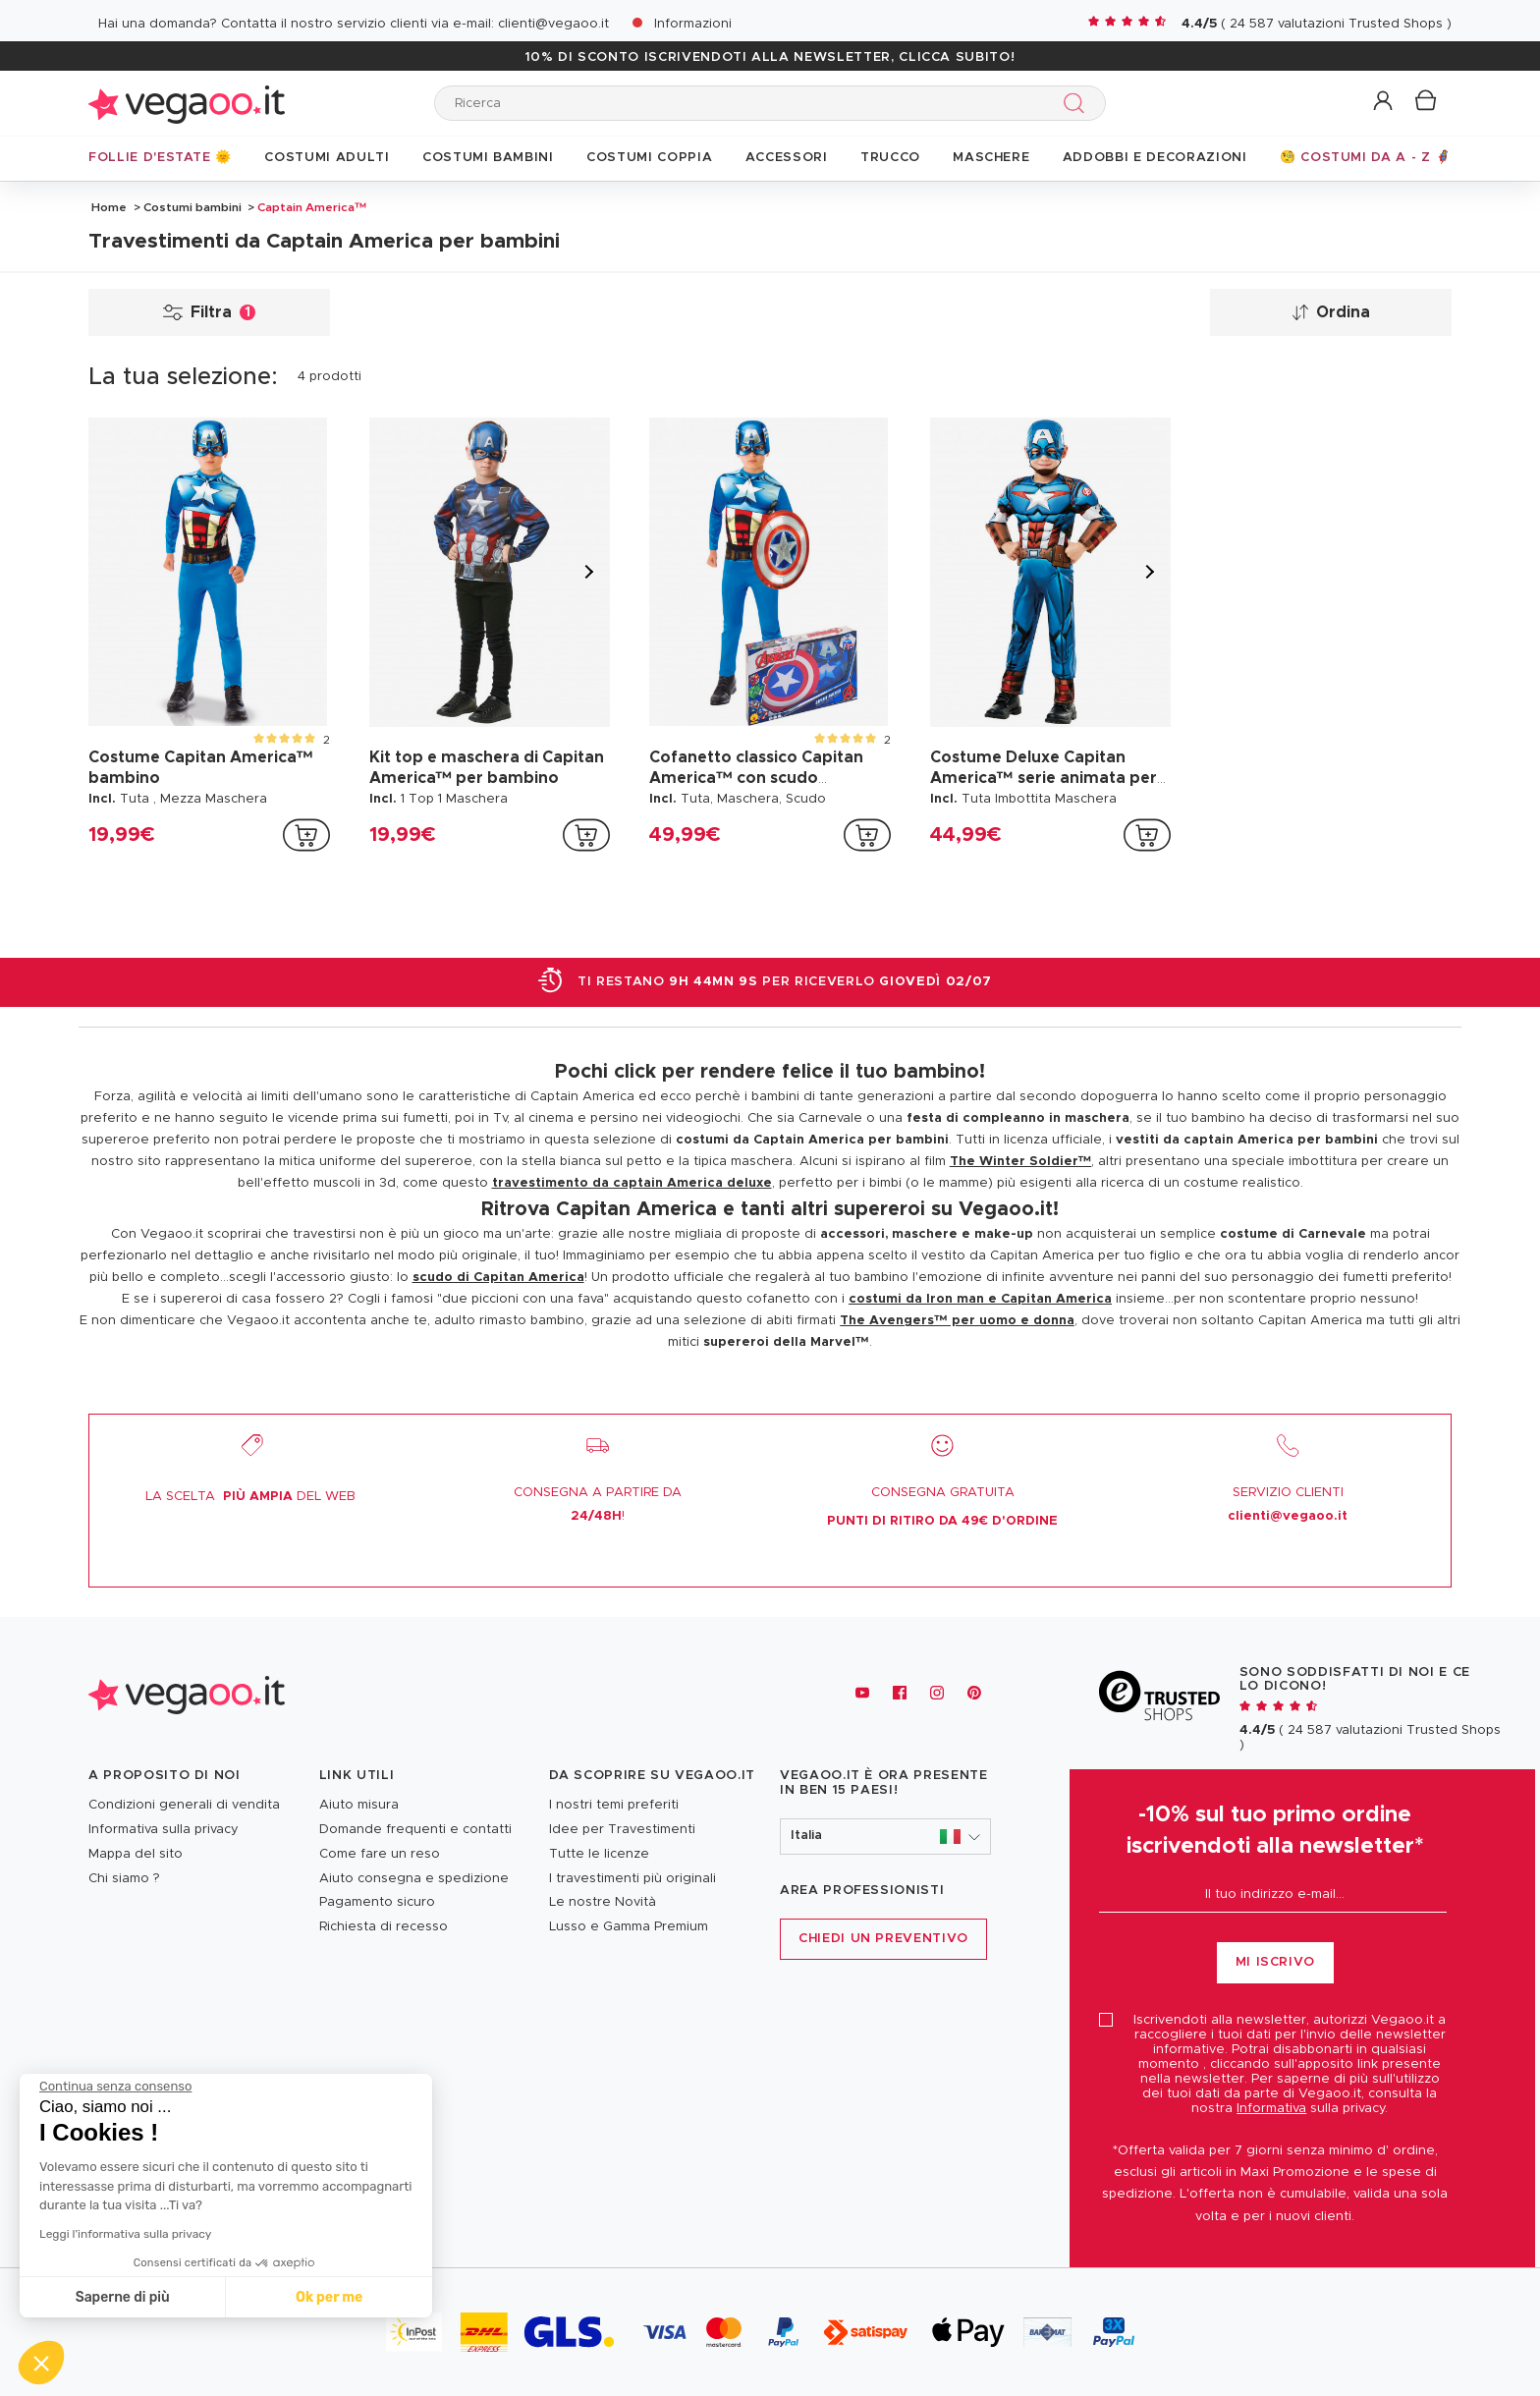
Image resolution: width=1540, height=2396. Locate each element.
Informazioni (693, 24)
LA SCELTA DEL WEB (250, 1496)
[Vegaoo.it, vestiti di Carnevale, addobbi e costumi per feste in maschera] (186, 1693)
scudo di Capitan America (498, 1277)
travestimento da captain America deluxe (632, 1183)
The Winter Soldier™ (1021, 1161)
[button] (1384, 101)
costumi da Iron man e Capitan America (980, 1299)
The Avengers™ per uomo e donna (957, 1320)
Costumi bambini (192, 207)
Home (109, 207)
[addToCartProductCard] (306, 835)
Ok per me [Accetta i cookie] (159, 2297)
